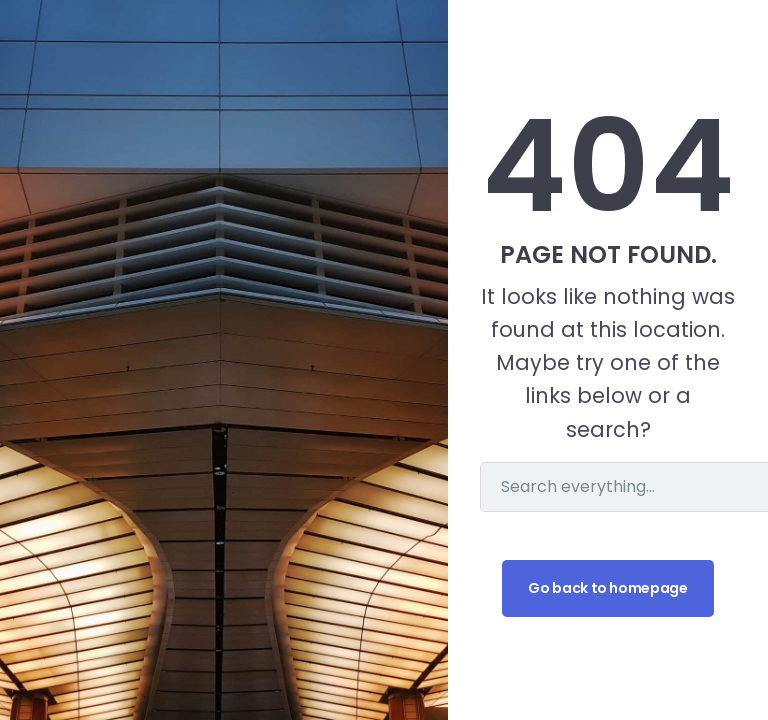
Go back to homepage (607, 588)
